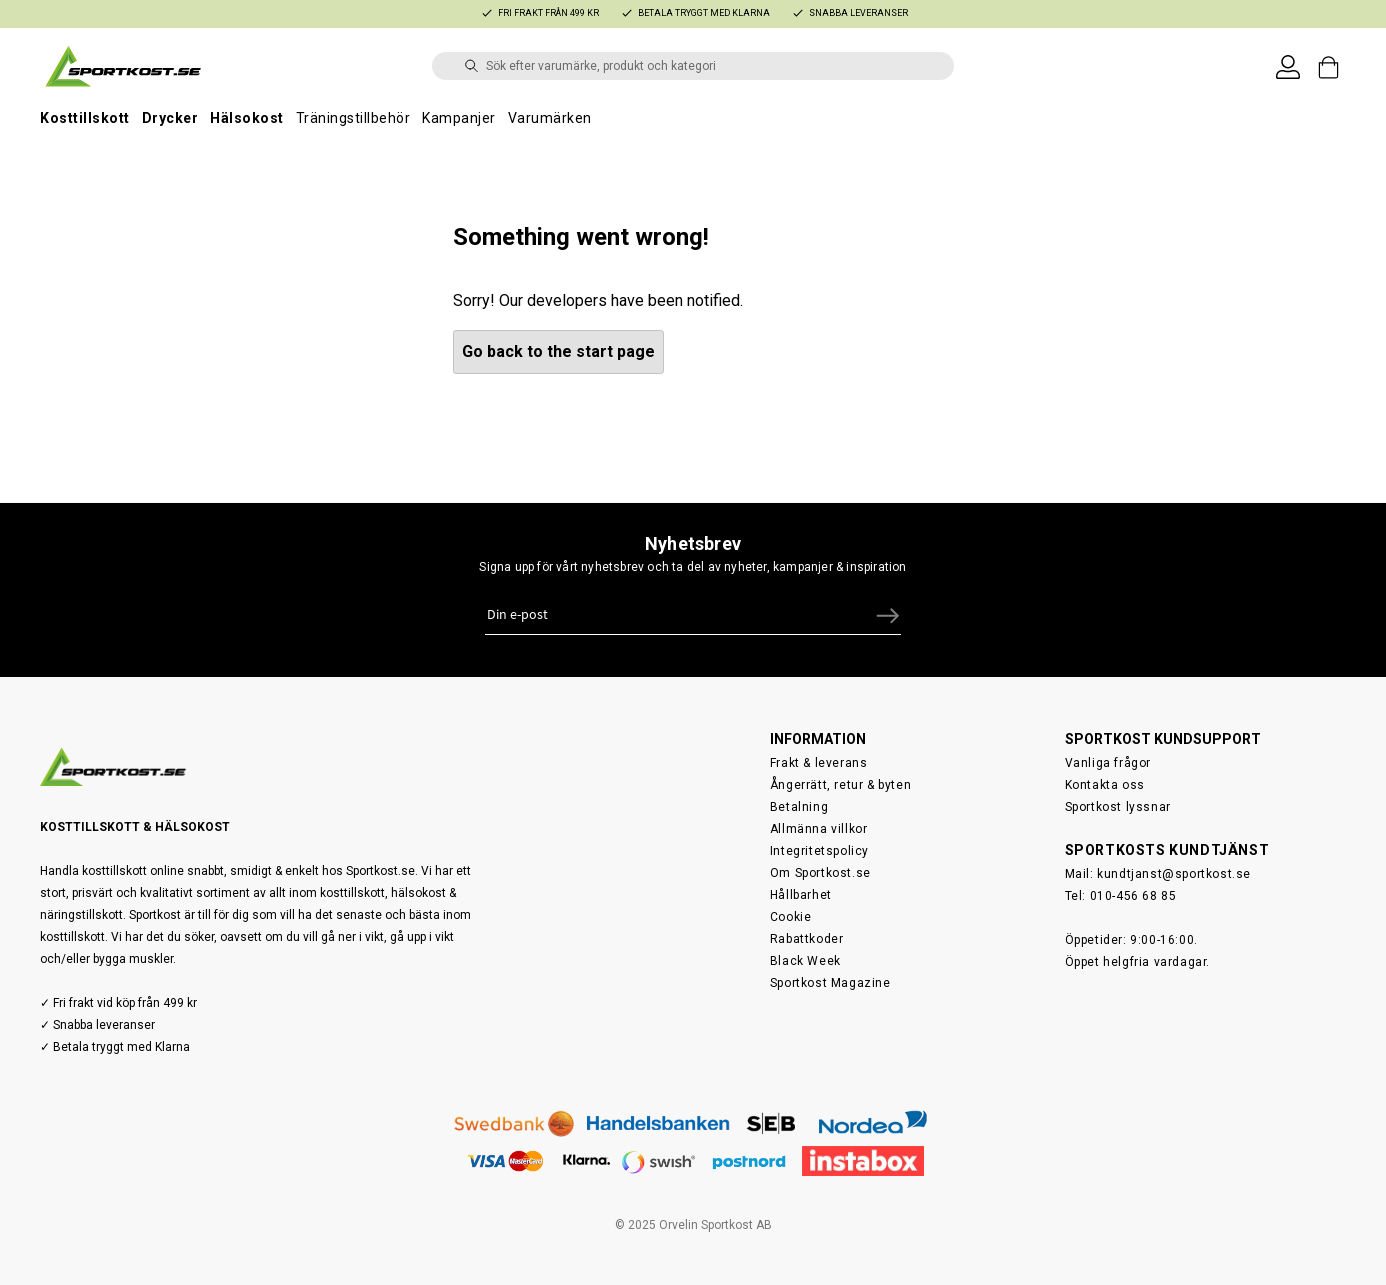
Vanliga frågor (1108, 763)
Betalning (799, 807)
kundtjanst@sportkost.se (1174, 874)
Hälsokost (247, 118)
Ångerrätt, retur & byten (840, 785)
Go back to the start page (558, 351)
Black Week (805, 961)
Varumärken (550, 118)
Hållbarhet (801, 895)
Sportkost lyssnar (1118, 807)
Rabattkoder (807, 939)
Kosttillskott (85, 118)
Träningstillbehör (353, 118)
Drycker (170, 118)
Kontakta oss (1105, 785)
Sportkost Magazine (830, 983)
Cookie (791, 917)
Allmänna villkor (819, 829)
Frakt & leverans (819, 763)
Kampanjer (459, 118)
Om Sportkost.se (820, 873)
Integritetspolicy (819, 851)
